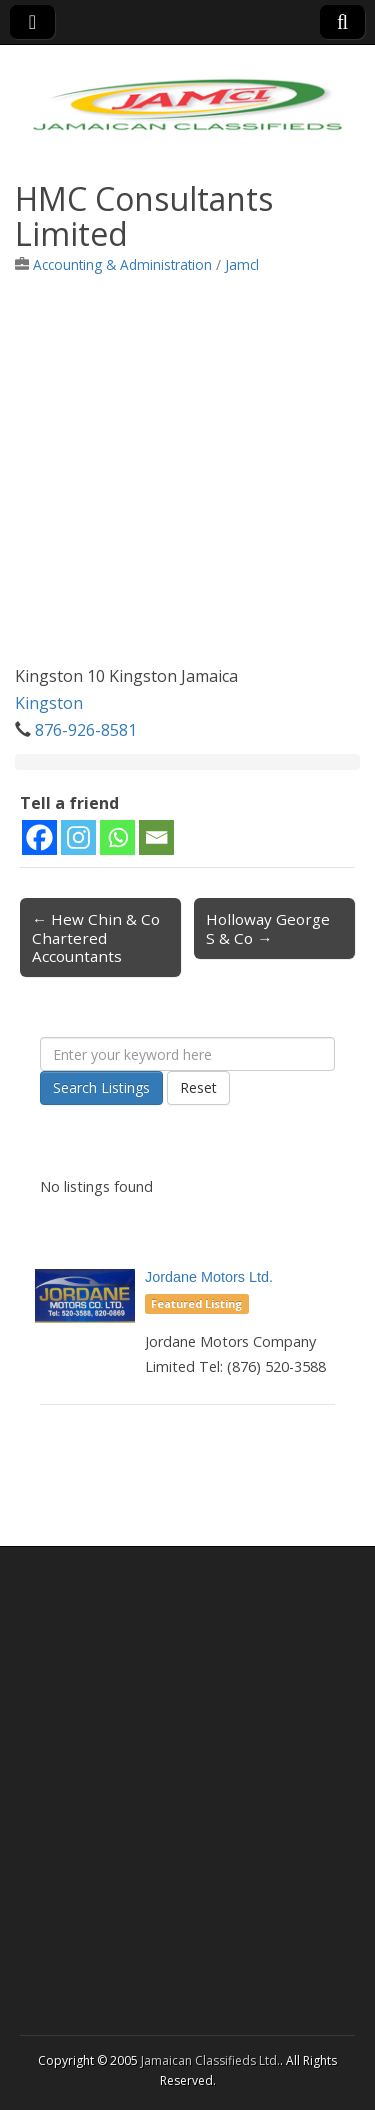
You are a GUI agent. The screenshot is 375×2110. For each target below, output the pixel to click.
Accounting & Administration (122, 264)
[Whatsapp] (117, 837)
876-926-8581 (86, 730)
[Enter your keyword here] (187, 1054)
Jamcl (242, 264)
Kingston (49, 703)
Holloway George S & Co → (268, 928)
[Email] (156, 837)
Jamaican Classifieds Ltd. (210, 2060)
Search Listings (101, 1087)
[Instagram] (78, 837)
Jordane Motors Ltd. (209, 1277)
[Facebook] (39, 837)
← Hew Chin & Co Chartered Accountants (96, 937)
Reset (198, 1087)
